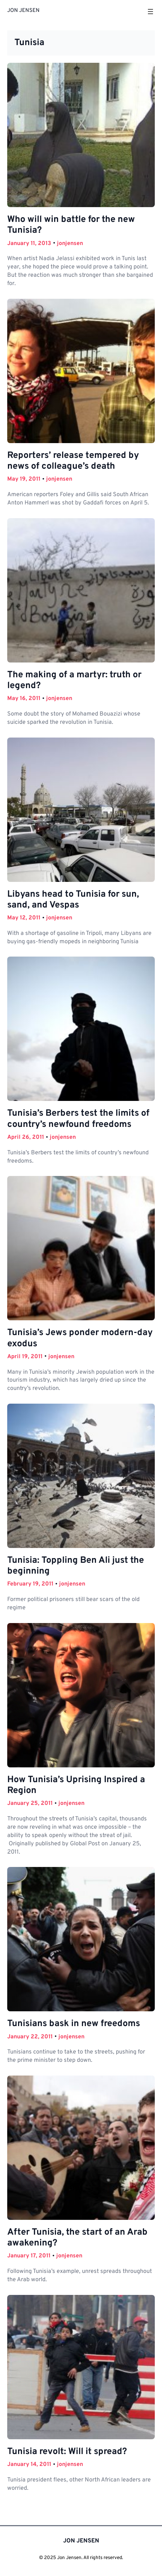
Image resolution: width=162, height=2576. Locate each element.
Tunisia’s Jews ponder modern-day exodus (80, 1338)
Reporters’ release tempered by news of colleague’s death (73, 461)
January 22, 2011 (30, 2037)
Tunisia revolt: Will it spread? (67, 2451)
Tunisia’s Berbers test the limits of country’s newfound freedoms (78, 1119)
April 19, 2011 (25, 1356)
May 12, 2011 (23, 918)
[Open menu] (150, 11)
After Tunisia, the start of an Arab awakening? (77, 2238)
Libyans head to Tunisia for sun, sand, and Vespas (73, 900)
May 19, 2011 (23, 479)
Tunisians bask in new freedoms (73, 2024)
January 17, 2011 (29, 2256)
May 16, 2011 (23, 698)
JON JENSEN (23, 10)
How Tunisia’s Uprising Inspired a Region (76, 1785)
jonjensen (70, 243)
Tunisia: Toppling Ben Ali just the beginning (75, 1566)
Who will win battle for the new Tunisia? (71, 225)
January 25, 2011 (30, 1803)
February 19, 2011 (30, 1584)
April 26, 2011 (25, 1137)
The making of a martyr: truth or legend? (74, 680)
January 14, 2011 (29, 2464)
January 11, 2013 (29, 243)
